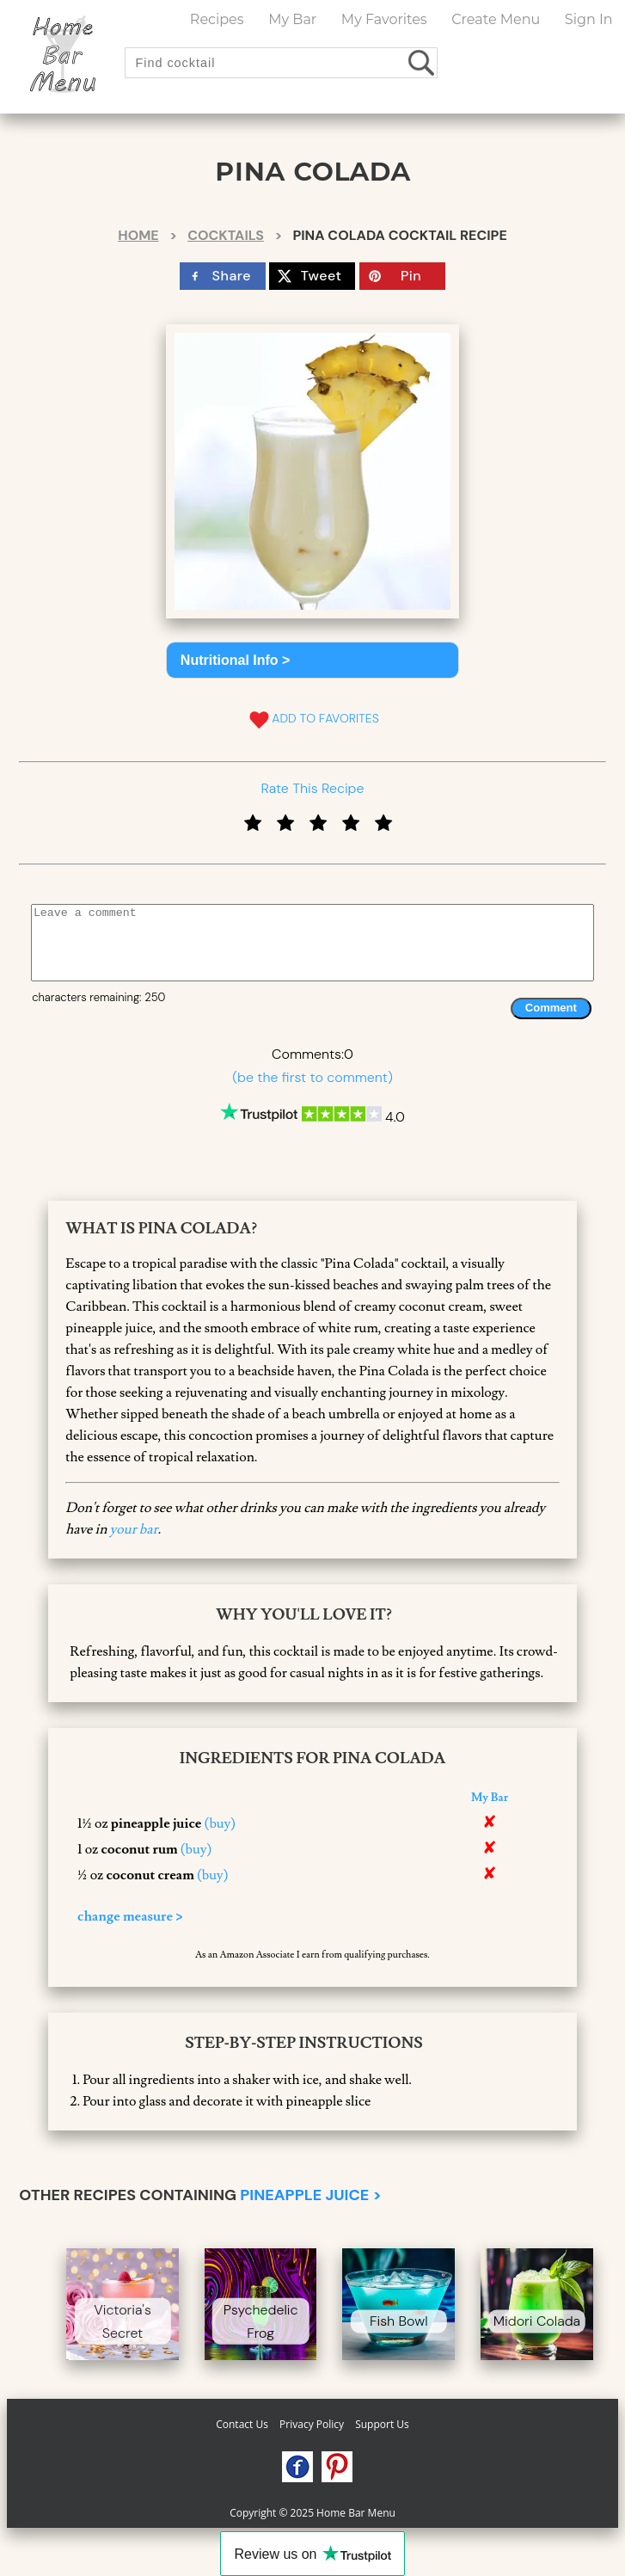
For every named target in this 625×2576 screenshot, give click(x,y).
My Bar (292, 19)
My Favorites (384, 19)
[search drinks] (422, 62)
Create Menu (495, 19)
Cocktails (225, 235)
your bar (134, 1529)
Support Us (382, 2424)
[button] (312, 660)
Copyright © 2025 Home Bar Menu (312, 2512)
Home (138, 235)
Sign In (589, 19)
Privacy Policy (311, 2424)
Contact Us (242, 2424)
